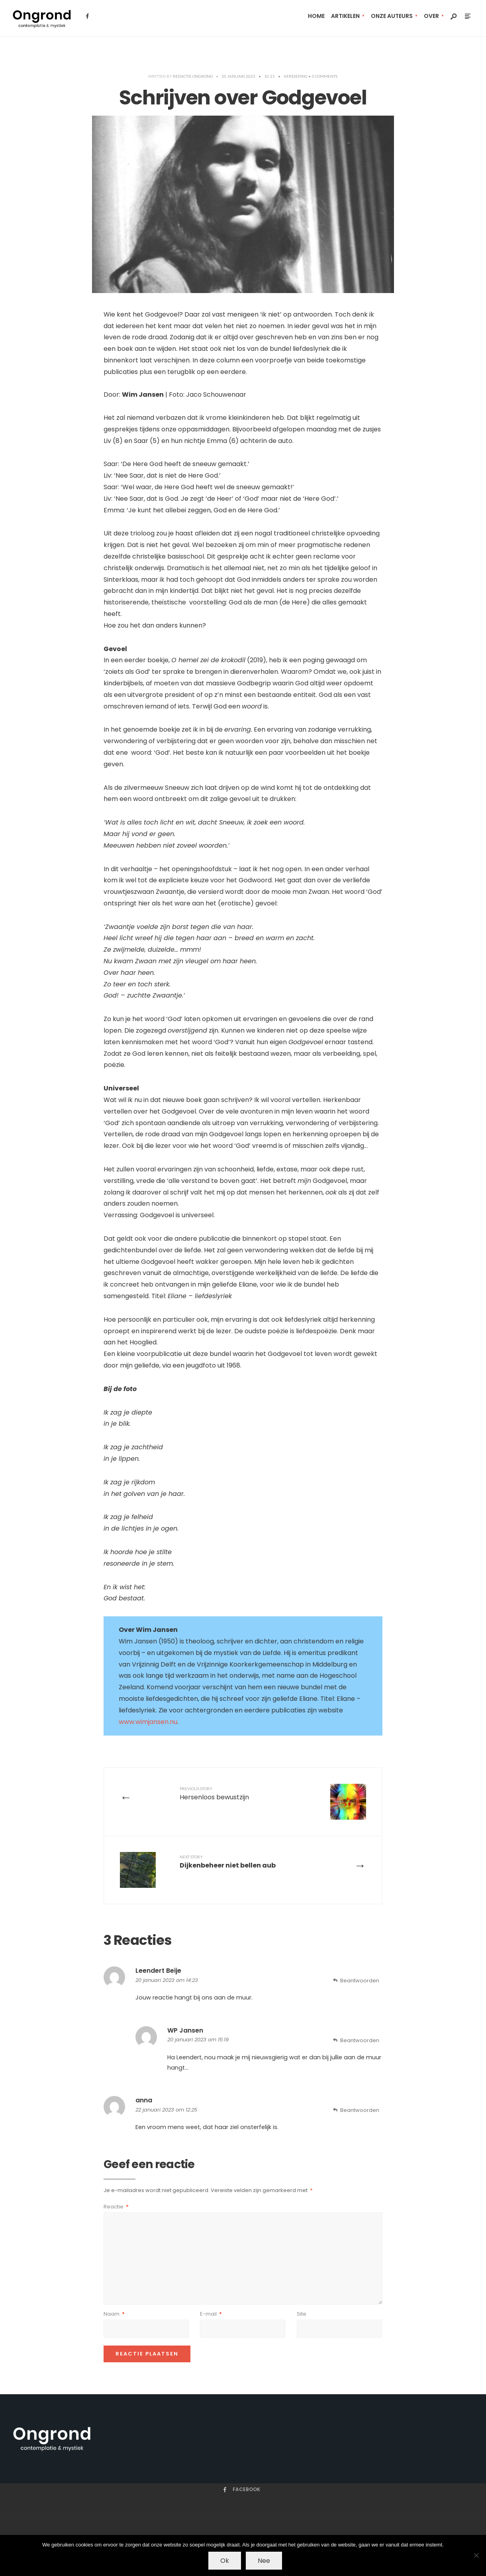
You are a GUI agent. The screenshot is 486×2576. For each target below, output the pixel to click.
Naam (114, 2314)
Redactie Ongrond (193, 76)
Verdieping (296, 76)
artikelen (345, 16)
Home (316, 16)
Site (301, 2314)
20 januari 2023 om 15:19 (198, 2039)
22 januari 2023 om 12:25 (166, 2110)
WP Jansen (185, 2030)
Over (431, 16)
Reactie (116, 2206)
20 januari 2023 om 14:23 (166, 1980)
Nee (264, 2560)
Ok (224, 2560)
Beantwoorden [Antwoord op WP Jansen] (359, 2040)
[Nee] (476, 2555)
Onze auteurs (392, 16)
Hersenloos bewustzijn (214, 1793)
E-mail (211, 2314)
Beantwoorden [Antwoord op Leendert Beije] (359, 1980)
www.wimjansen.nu (148, 1721)
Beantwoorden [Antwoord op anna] (359, 2110)
